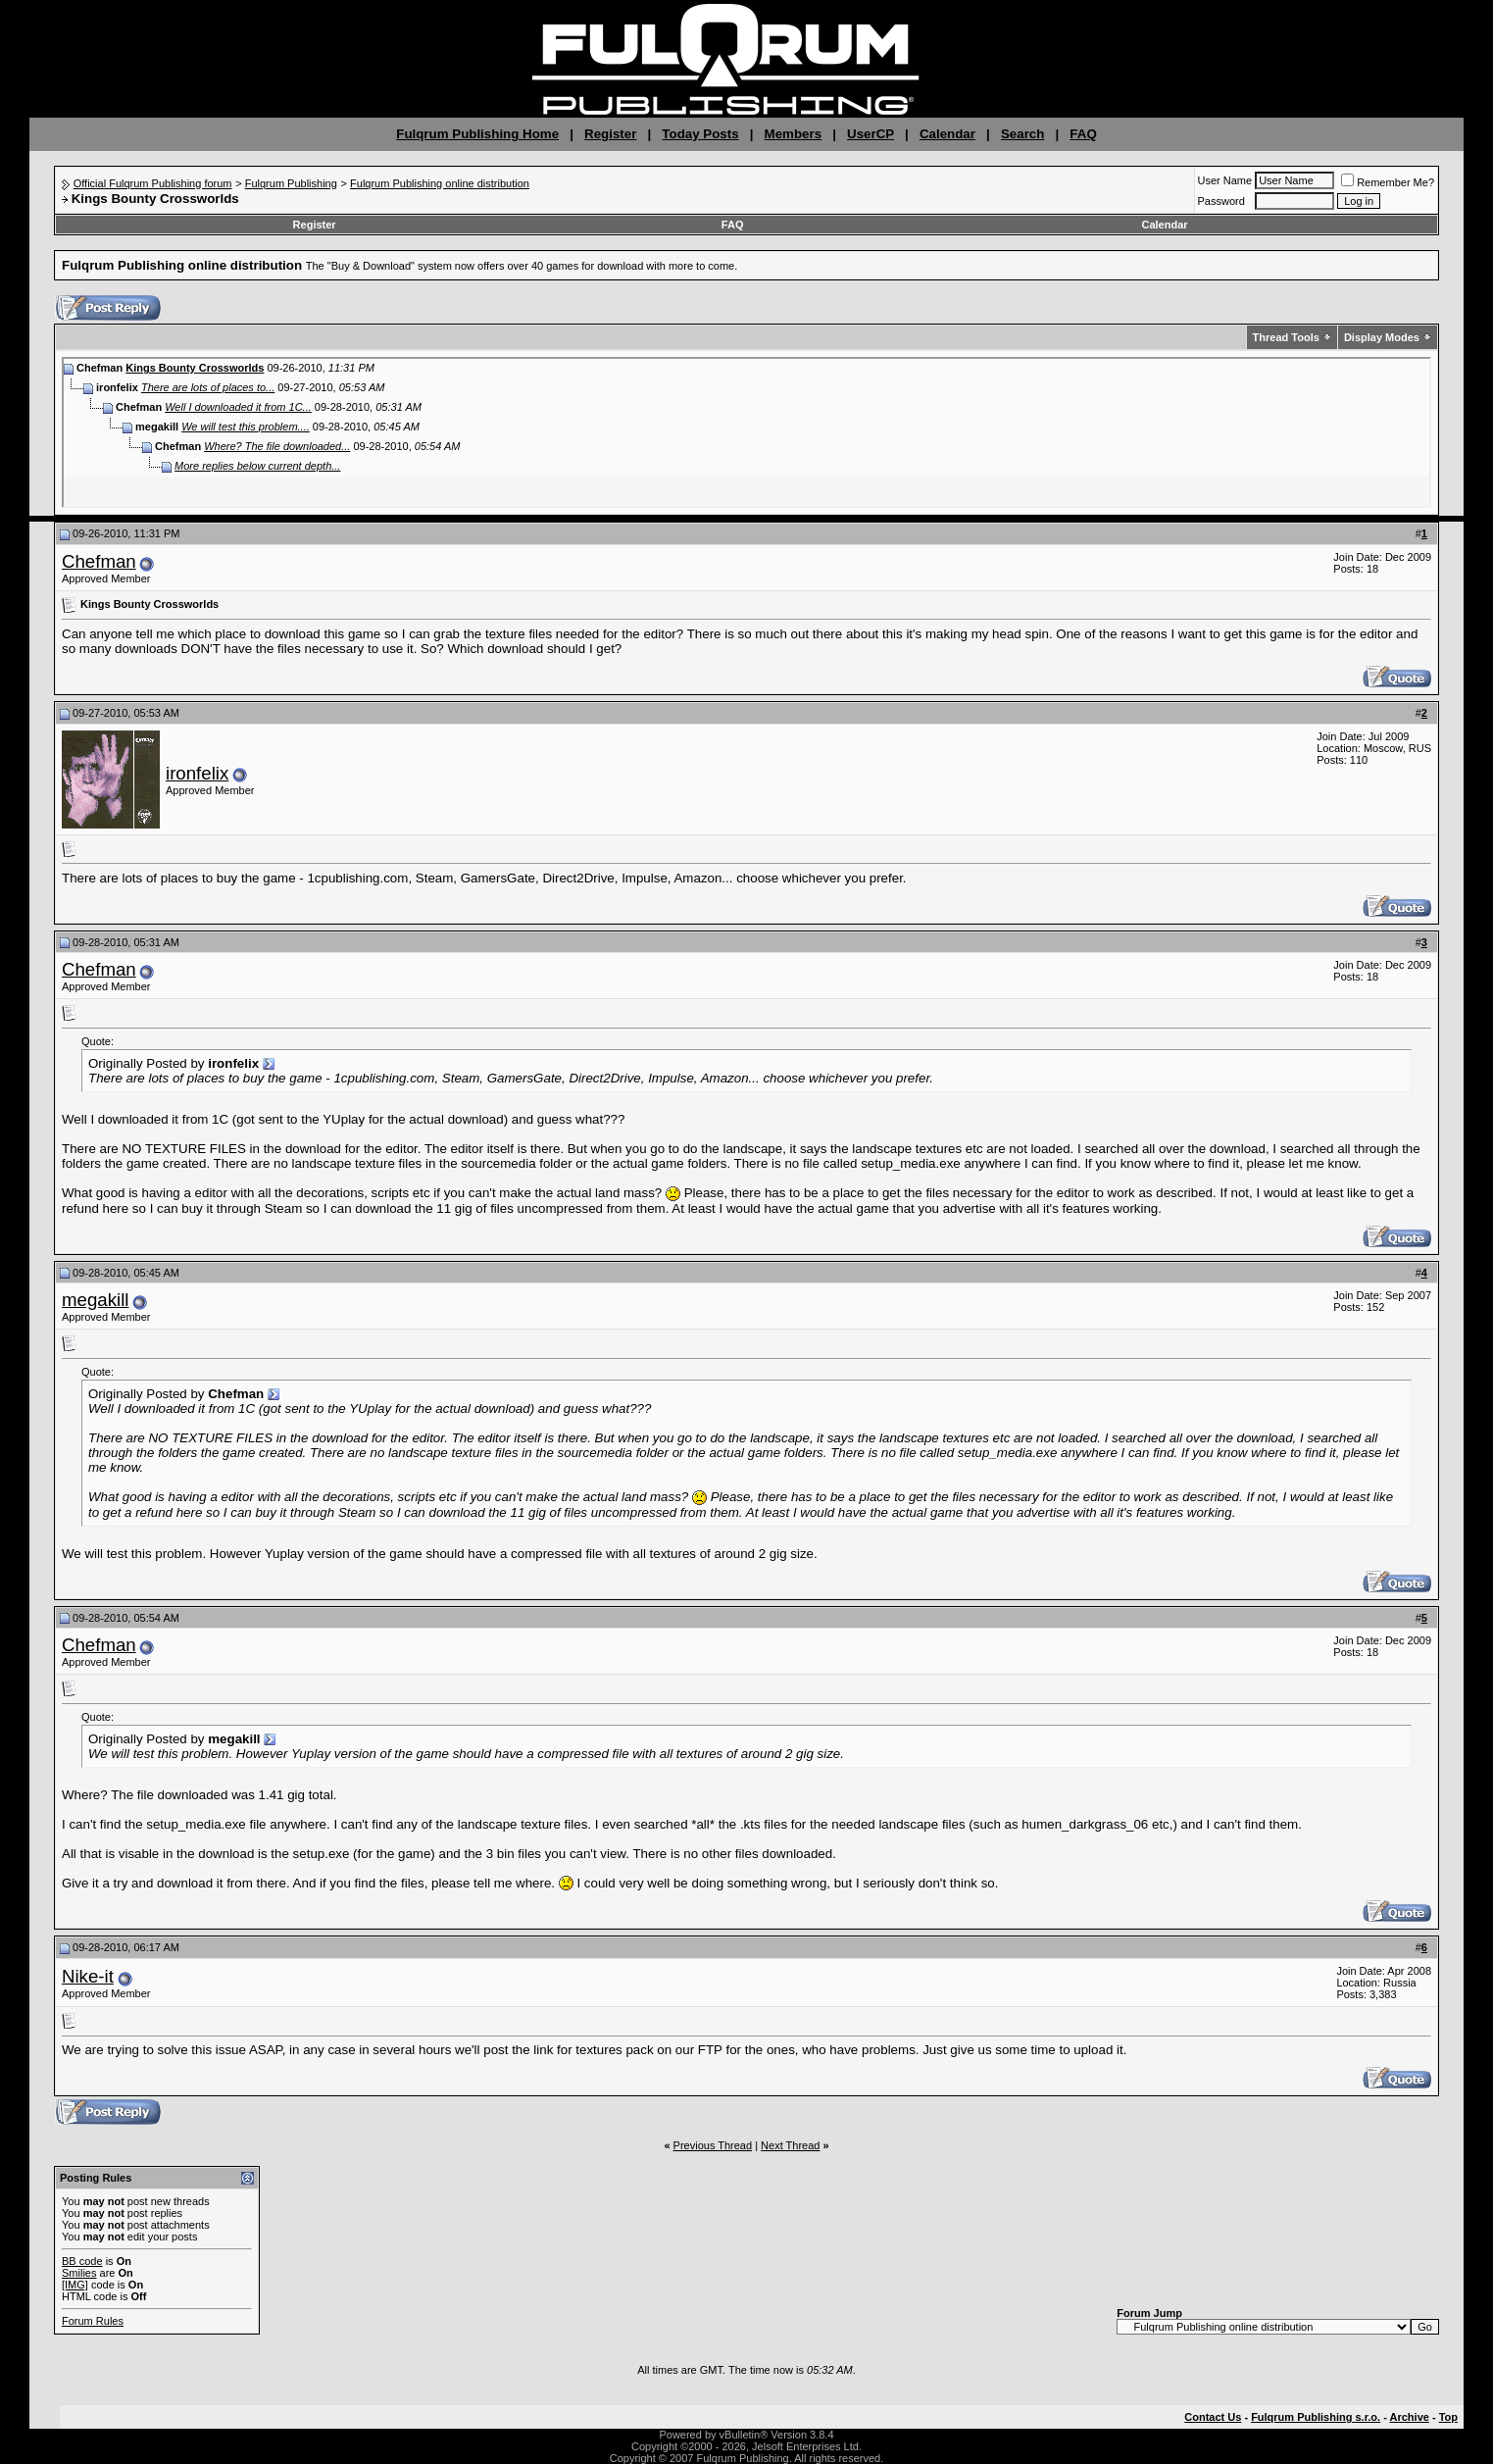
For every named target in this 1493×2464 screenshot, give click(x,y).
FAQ (1083, 133)
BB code (82, 2261)
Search (1022, 133)
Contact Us (1212, 2417)
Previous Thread (713, 2145)
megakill (95, 1299)
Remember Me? (1387, 182)
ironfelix (197, 773)
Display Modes (1381, 337)
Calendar (947, 133)
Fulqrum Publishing (291, 183)
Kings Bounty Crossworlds (194, 368)
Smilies (79, 2273)
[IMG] (75, 2284)
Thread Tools (1286, 337)
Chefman (99, 561)
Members (793, 133)
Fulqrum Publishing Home (477, 133)
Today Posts (700, 133)
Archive (1409, 2417)
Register (610, 133)
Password (1221, 201)
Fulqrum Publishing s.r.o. (1315, 2417)
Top (1448, 2417)
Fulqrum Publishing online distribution (439, 183)
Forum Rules (93, 2321)
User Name (1225, 180)
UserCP (870, 133)
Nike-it (88, 1976)
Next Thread (790, 2145)
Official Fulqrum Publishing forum (153, 183)
